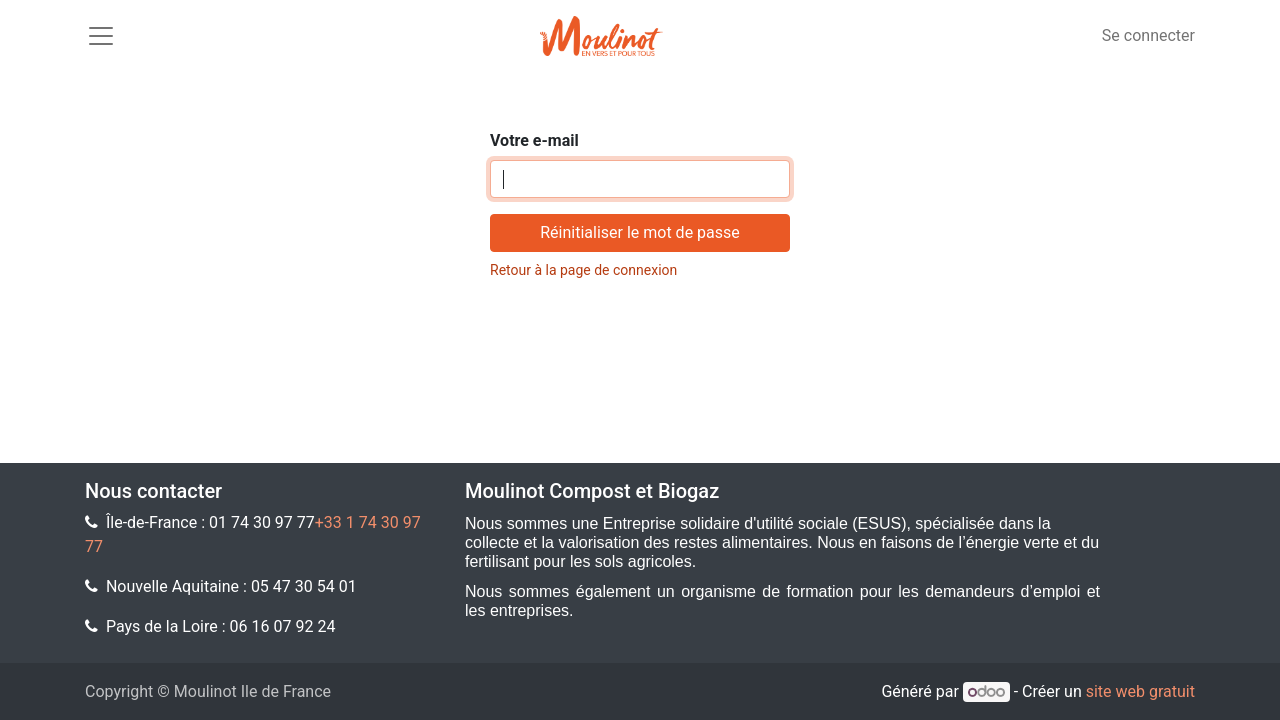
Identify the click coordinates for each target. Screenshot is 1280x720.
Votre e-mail (534, 140)
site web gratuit (1140, 691)
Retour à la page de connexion (583, 270)
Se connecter (1148, 35)
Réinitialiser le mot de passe (640, 232)
